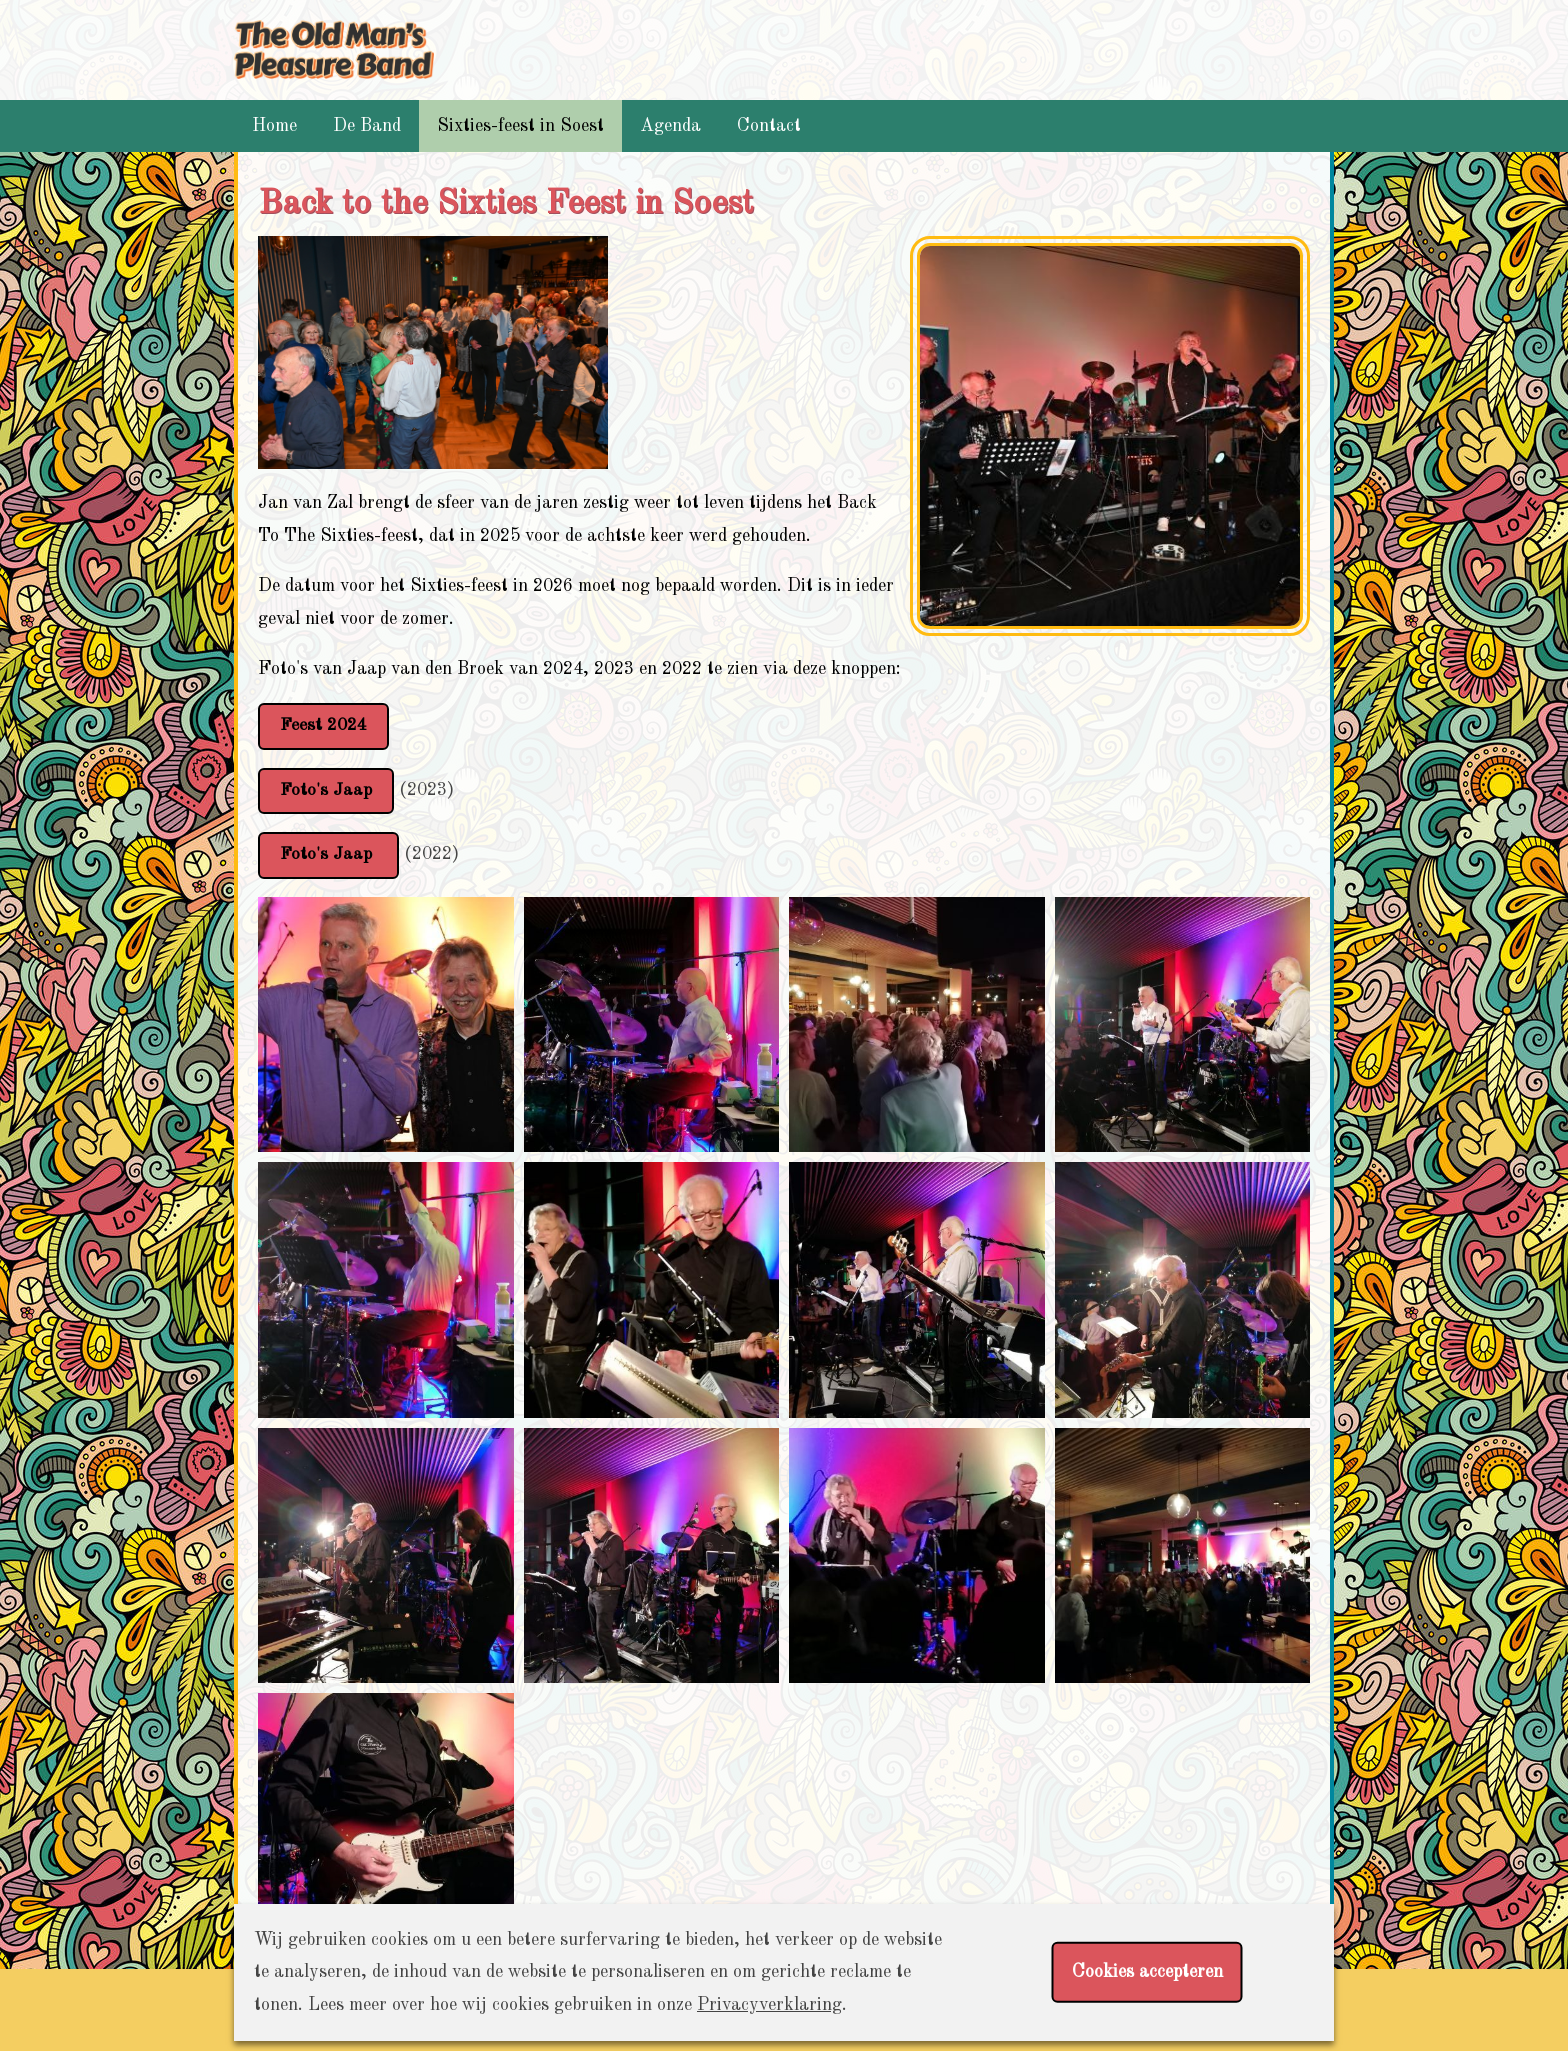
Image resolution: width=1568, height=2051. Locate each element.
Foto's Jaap (327, 791)
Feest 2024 (324, 726)
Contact (769, 126)
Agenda (670, 126)
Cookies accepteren (1147, 1972)
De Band (367, 126)
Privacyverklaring (769, 2005)
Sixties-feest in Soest (520, 126)
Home (274, 126)
